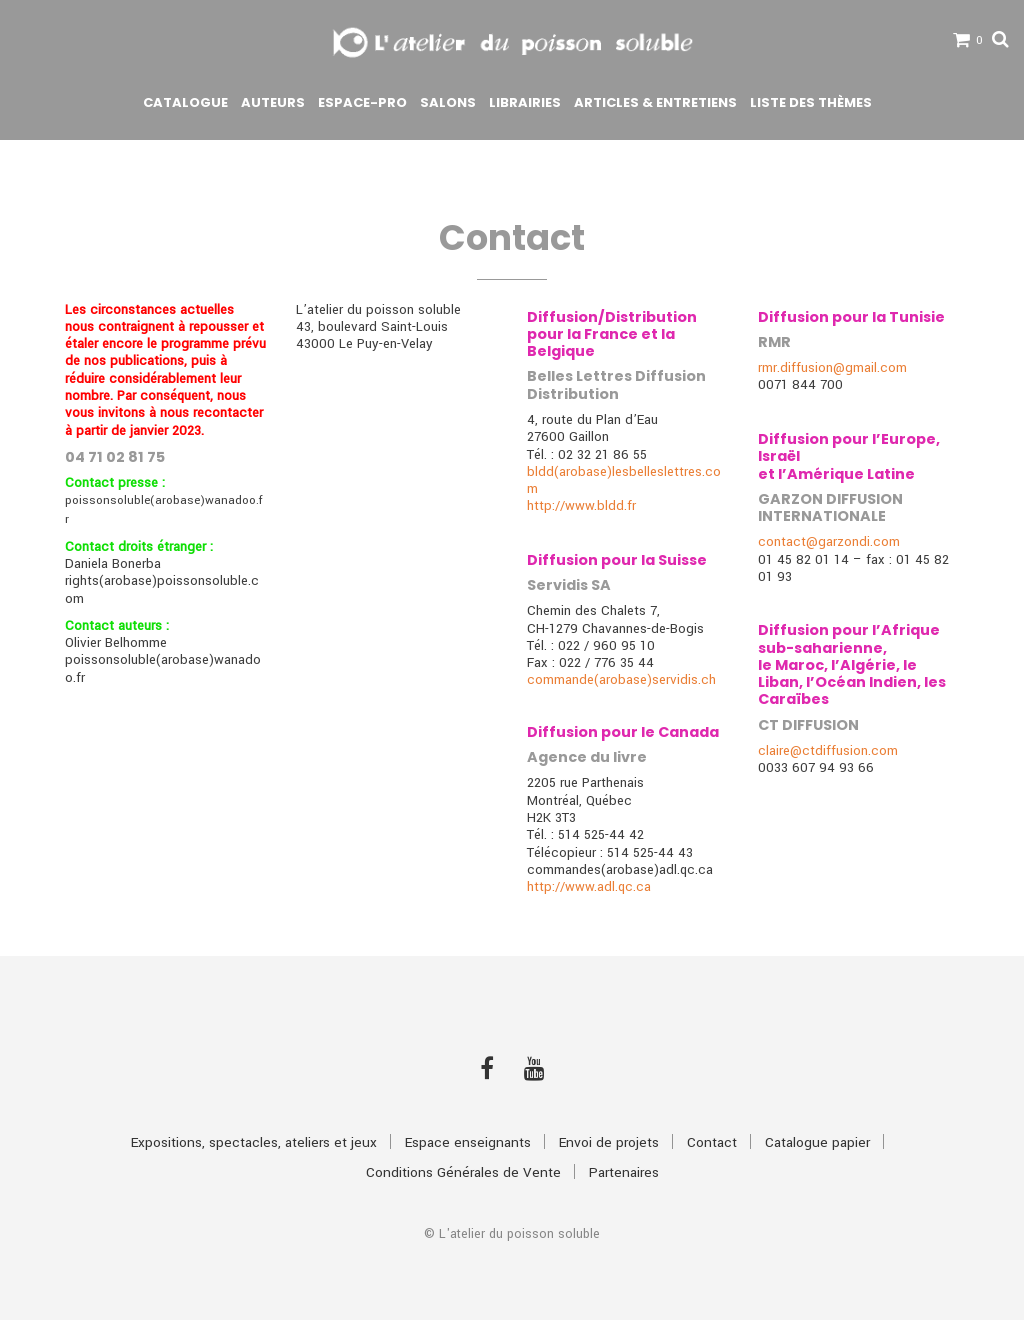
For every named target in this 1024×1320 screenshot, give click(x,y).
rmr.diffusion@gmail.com (832, 367)
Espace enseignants (468, 1142)
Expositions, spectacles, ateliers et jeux (254, 1142)
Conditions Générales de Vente (463, 1172)
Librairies (525, 102)
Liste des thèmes (811, 102)
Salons (448, 102)
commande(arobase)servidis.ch (621, 679)
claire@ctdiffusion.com (828, 750)
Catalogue (185, 102)
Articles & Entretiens (655, 102)
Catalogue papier (817, 1142)
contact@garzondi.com (829, 541)
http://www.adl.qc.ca (589, 886)
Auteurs (273, 102)
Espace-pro (362, 102)
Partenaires (624, 1172)
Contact (712, 1142)
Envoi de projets (609, 1142)
